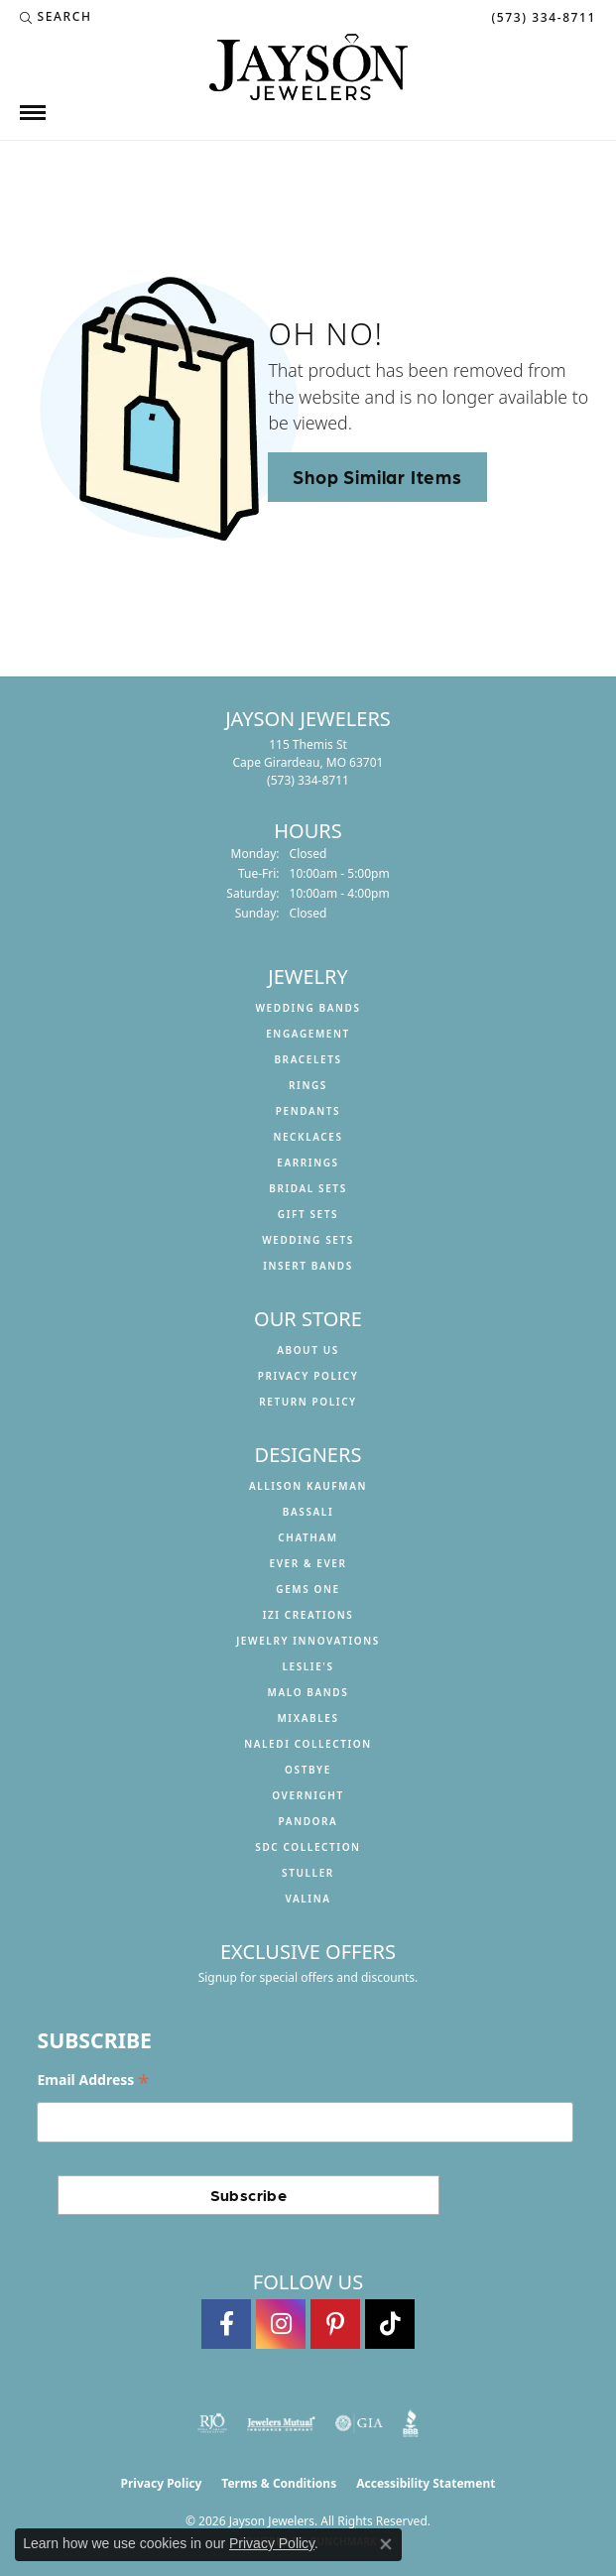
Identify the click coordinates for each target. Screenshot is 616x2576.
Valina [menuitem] (307, 1898)
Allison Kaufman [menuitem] (308, 1486)
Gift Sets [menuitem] (308, 1214)
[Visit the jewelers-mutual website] (281, 2423)
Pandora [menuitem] (308, 1821)
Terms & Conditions (278, 2483)
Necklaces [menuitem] (307, 1137)
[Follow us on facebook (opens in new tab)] (226, 2324)
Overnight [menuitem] (308, 1795)
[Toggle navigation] (32, 112)
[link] (541, 17)
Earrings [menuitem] (307, 1162)
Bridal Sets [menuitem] (308, 1188)
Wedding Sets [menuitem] (308, 1240)
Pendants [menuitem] (308, 1111)
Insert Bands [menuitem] (308, 1266)
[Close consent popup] (386, 2544)
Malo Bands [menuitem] (308, 1692)
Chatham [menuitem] (307, 1537)
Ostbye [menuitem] (308, 1770)
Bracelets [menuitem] (307, 1059)
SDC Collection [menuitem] (307, 1847)
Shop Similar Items (377, 476)
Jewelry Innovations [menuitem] (308, 1641)
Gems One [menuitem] (307, 1589)
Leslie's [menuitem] (307, 1666)
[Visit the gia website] (359, 2423)
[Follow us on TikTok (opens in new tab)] (390, 2324)
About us (308, 1350)
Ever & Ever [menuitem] (307, 1563)
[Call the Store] (308, 780)
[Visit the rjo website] (212, 2423)
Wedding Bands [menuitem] (307, 1008)
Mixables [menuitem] (307, 1718)
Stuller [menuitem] (308, 1873)
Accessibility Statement (425, 2483)
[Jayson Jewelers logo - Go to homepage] (308, 67)
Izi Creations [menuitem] (308, 1615)
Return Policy (308, 1402)
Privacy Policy (308, 1376)
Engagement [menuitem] (308, 1034)
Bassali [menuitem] (308, 1512)
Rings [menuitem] (308, 1085)
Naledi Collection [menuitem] (308, 1744)
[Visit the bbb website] (411, 2423)
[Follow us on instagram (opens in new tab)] (281, 2324)
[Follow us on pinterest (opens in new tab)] (335, 2324)
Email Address (93, 2080)
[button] (56, 17)
